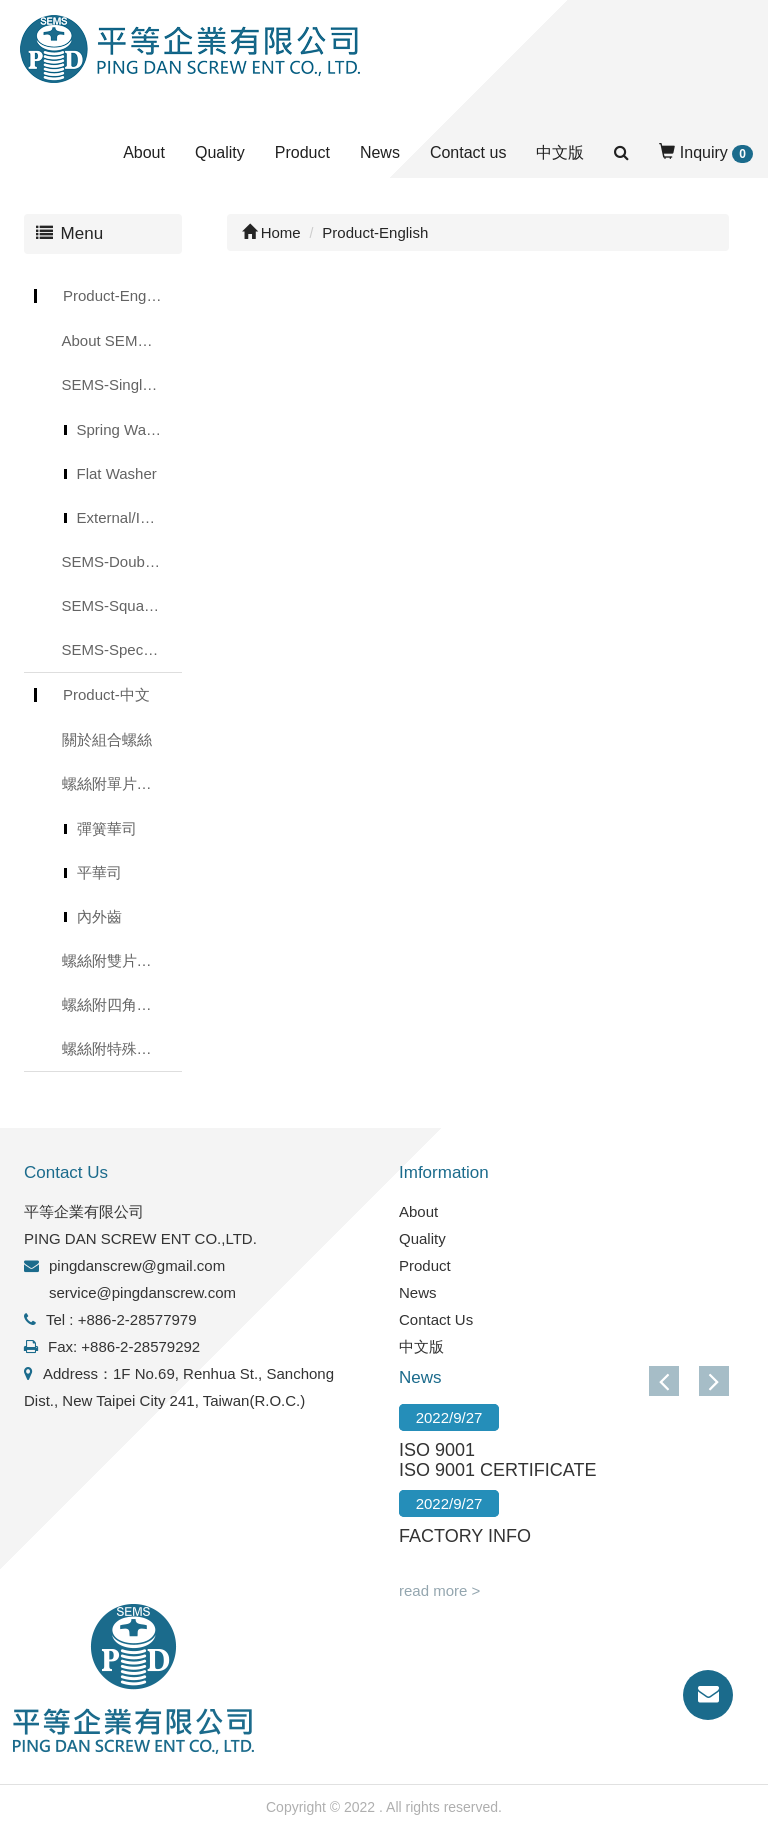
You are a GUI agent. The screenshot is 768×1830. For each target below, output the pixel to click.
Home (271, 232)
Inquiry (706, 153)
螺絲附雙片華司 (114, 960)
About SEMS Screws (122, 340)
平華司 (99, 872)
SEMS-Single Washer (122, 384)
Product (302, 152)
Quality (220, 152)
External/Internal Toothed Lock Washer (129, 517)
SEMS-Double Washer (122, 561)
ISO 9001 (437, 1450)
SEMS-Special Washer (122, 649)
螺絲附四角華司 (114, 1004)
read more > (439, 1590)
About (144, 152)
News (380, 152)
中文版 (560, 152)
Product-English (116, 295)
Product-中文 (106, 694)
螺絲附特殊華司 (114, 1048)
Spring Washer (126, 429)
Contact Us (436, 1319)
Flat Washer (117, 473)
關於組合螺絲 (107, 739)
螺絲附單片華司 (114, 783)
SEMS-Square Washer (122, 605)
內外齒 (99, 916)
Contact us (468, 152)
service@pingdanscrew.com (142, 1292)
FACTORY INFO (465, 1536)
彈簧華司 (107, 828)
